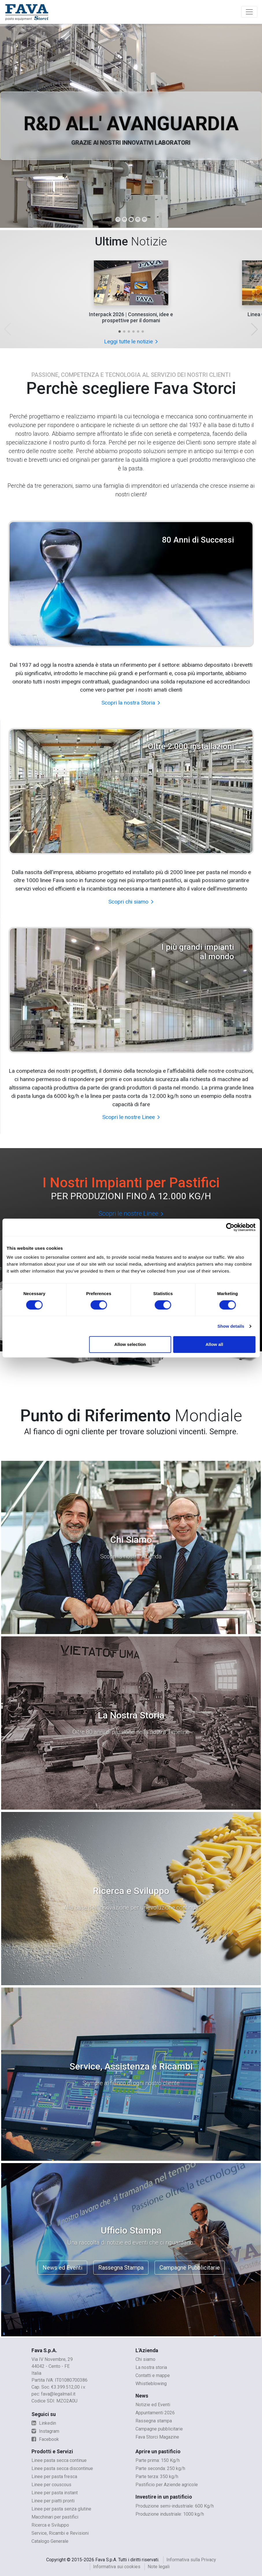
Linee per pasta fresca (54, 2476)
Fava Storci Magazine (157, 2437)
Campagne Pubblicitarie (189, 2267)
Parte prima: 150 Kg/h (157, 2460)
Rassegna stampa (153, 2421)
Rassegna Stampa (121, 2267)
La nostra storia (151, 2367)
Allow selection (130, 1344)
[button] (119, 331)
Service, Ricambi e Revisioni (60, 2533)
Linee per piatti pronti (53, 2501)
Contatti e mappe (152, 2375)
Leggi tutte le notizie (131, 341)
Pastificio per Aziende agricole (166, 2484)
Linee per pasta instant (54, 2492)
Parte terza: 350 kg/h (156, 2476)
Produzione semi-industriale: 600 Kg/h (174, 2506)
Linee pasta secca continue (59, 2460)
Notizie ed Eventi (152, 2404)
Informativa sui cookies (116, 2566)
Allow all (214, 1344)
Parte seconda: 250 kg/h (160, 2468)
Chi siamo (145, 2359)
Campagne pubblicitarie (159, 2429)
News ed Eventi (62, 2267)
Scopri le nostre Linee (131, 1117)
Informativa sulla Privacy (191, 2559)
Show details (231, 1326)
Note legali (159, 2566)
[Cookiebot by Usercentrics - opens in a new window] (230, 1227)
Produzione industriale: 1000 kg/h (169, 2514)
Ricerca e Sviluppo (50, 2525)
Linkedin (43, 2423)
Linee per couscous (51, 2484)
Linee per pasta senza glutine (61, 2509)
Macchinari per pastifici (54, 2517)
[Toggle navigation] (249, 12)
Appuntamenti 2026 (155, 2412)
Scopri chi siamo (131, 901)
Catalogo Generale (49, 2541)
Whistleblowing (151, 2383)
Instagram (45, 2431)
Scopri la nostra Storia (131, 702)
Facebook (45, 2439)
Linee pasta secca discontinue (62, 2468)
